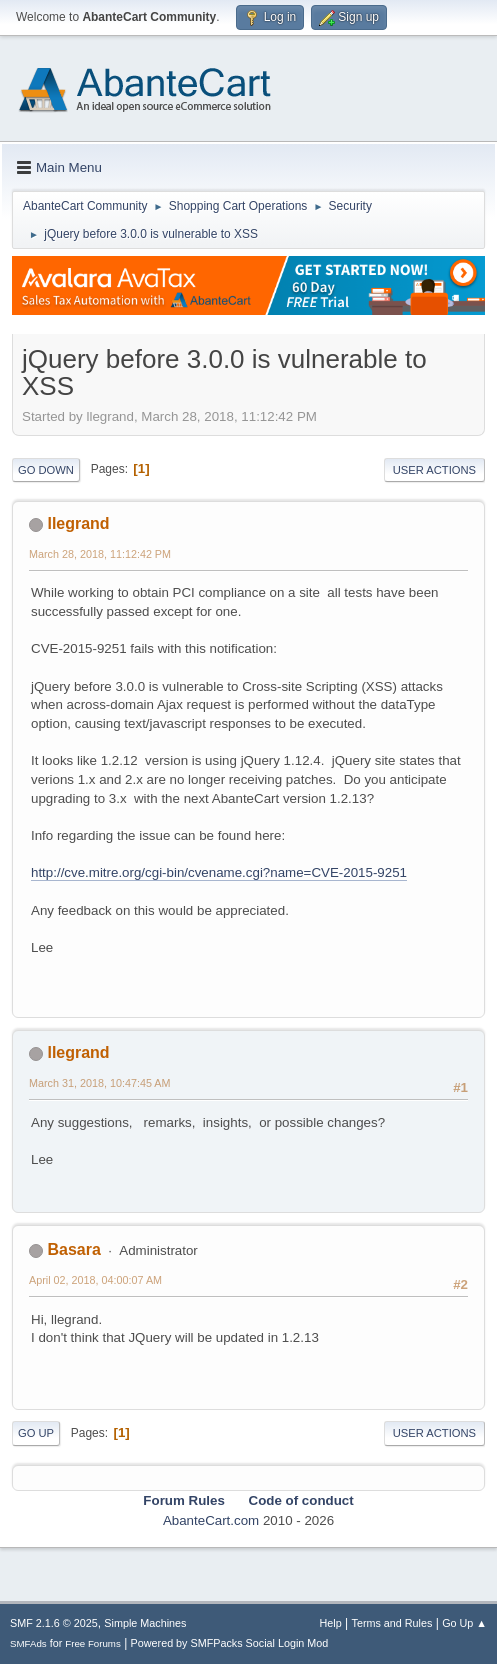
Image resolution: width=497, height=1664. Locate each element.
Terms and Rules (392, 1623)
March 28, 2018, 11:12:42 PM (100, 554)
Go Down (46, 470)
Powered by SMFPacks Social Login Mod (230, 1643)
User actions (434, 470)
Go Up (36, 1433)
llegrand (78, 523)
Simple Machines (145, 1623)
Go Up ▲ (464, 1623)
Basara (73, 1249)
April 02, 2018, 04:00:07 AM (95, 1280)
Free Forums (93, 1643)
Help (331, 1623)
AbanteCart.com (211, 1520)
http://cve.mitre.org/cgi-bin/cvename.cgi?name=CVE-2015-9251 (219, 872)
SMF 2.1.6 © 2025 (54, 1623)
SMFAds (28, 1643)
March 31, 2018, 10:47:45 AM (99, 1083)
